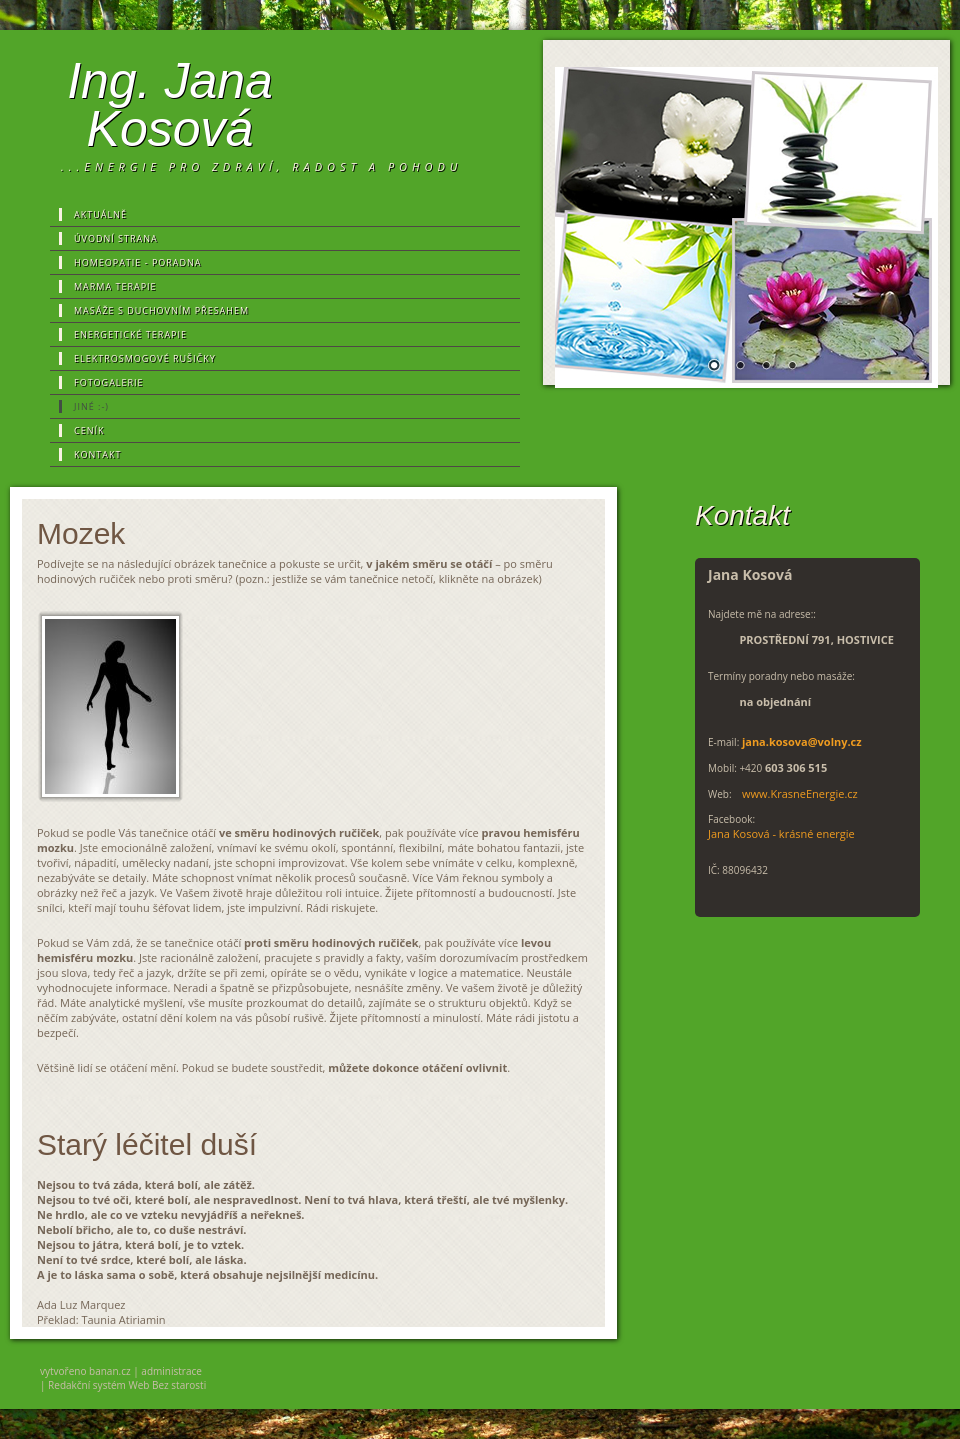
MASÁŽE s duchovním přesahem (161, 310)
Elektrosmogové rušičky (145, 358)
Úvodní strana (116, 238)
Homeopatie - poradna (138, 262)
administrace (171, 1371)
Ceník (89, 430)
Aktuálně (100, 214)
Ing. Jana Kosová (170, 105)
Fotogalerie (109, 382)
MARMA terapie (115, 286)
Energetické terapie (130, 334)
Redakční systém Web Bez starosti (127, 1385)
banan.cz (110, 1371)
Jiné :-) (91, 406)
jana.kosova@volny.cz (802, 741)
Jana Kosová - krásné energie (781, 833)
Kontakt (97, 454)
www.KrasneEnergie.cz (800, 793)
